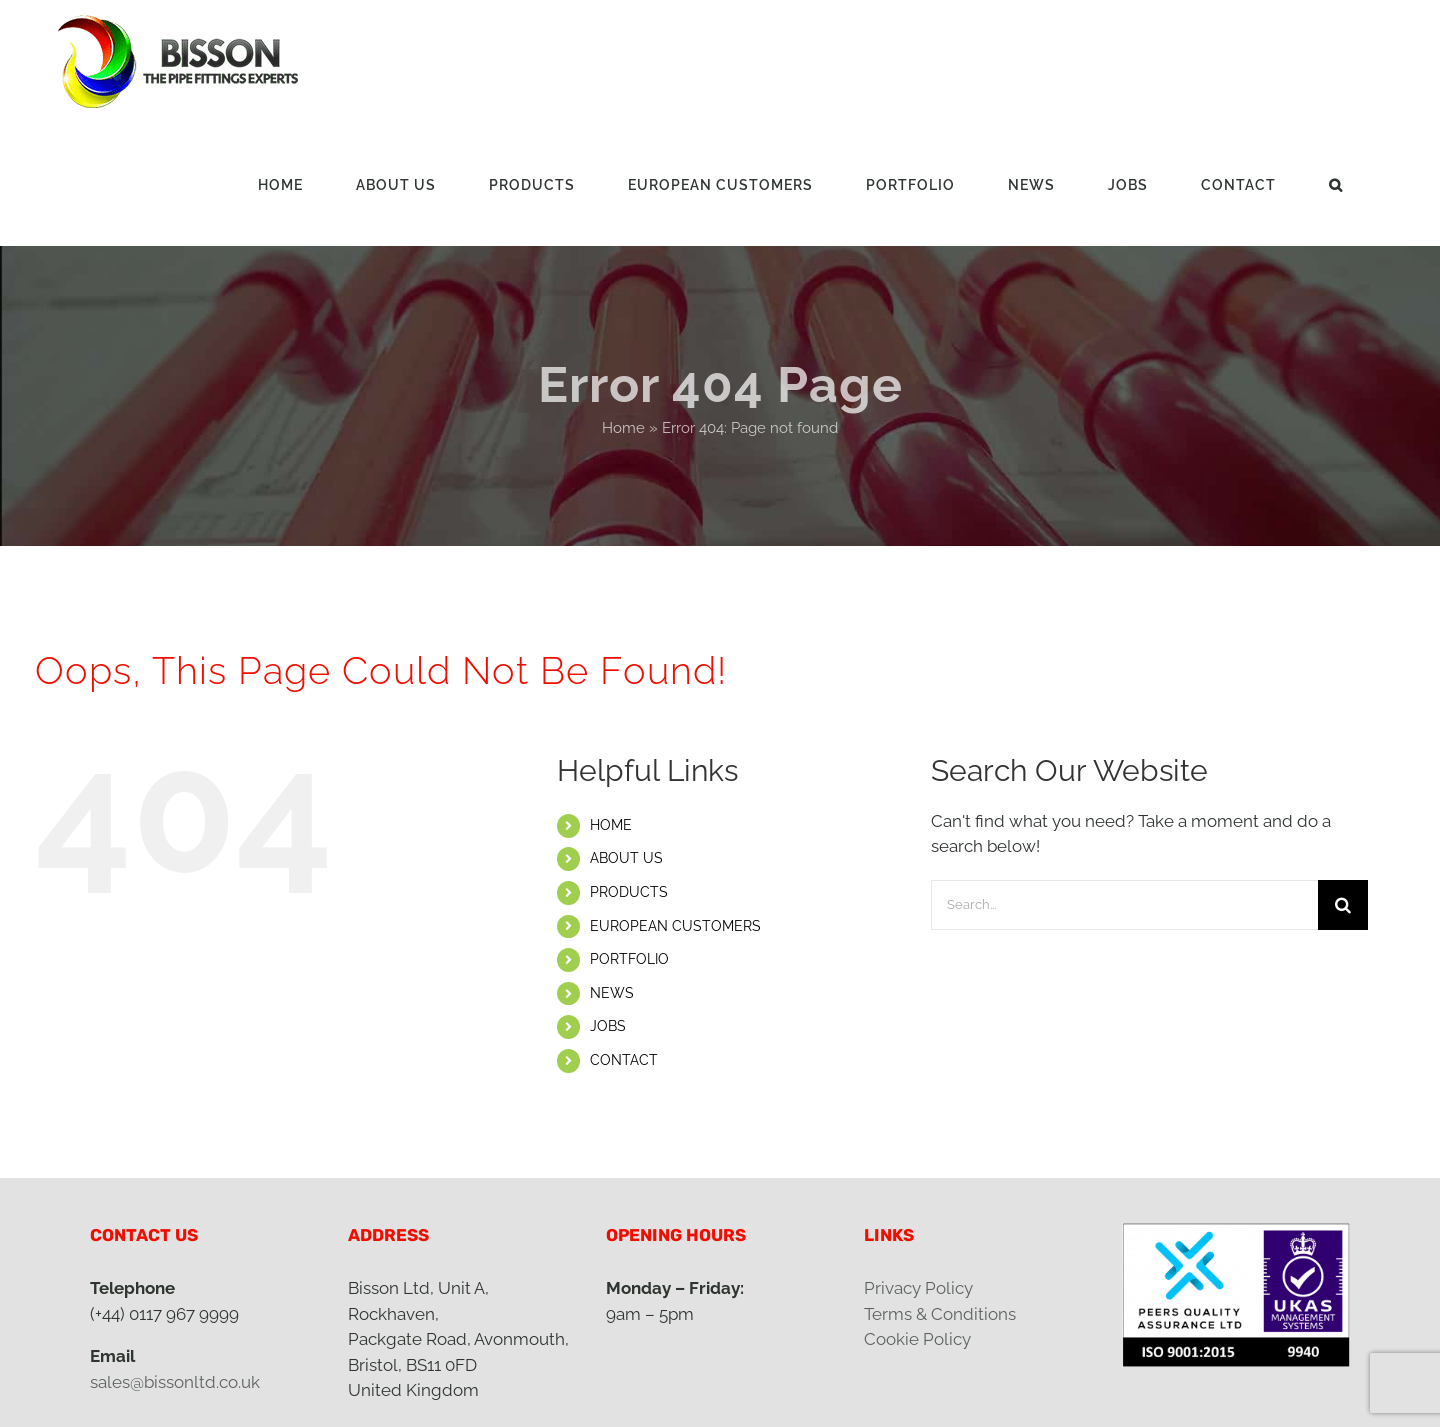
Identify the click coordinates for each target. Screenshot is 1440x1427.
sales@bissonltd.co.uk (175, 1382)
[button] (1336, 184)
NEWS (612, 993)
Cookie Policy (917, 1339)
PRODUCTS (629, 892)
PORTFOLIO (629, 959)
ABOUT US (626, 858)
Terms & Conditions (940, 1314)
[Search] (1343, 905)
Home (623, 428)
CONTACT (624, 1060)
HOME (611, 825)
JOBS (608, 1026)
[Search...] (1124, 905)
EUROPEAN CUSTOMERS (675, 926)
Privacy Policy (918, 1288)
